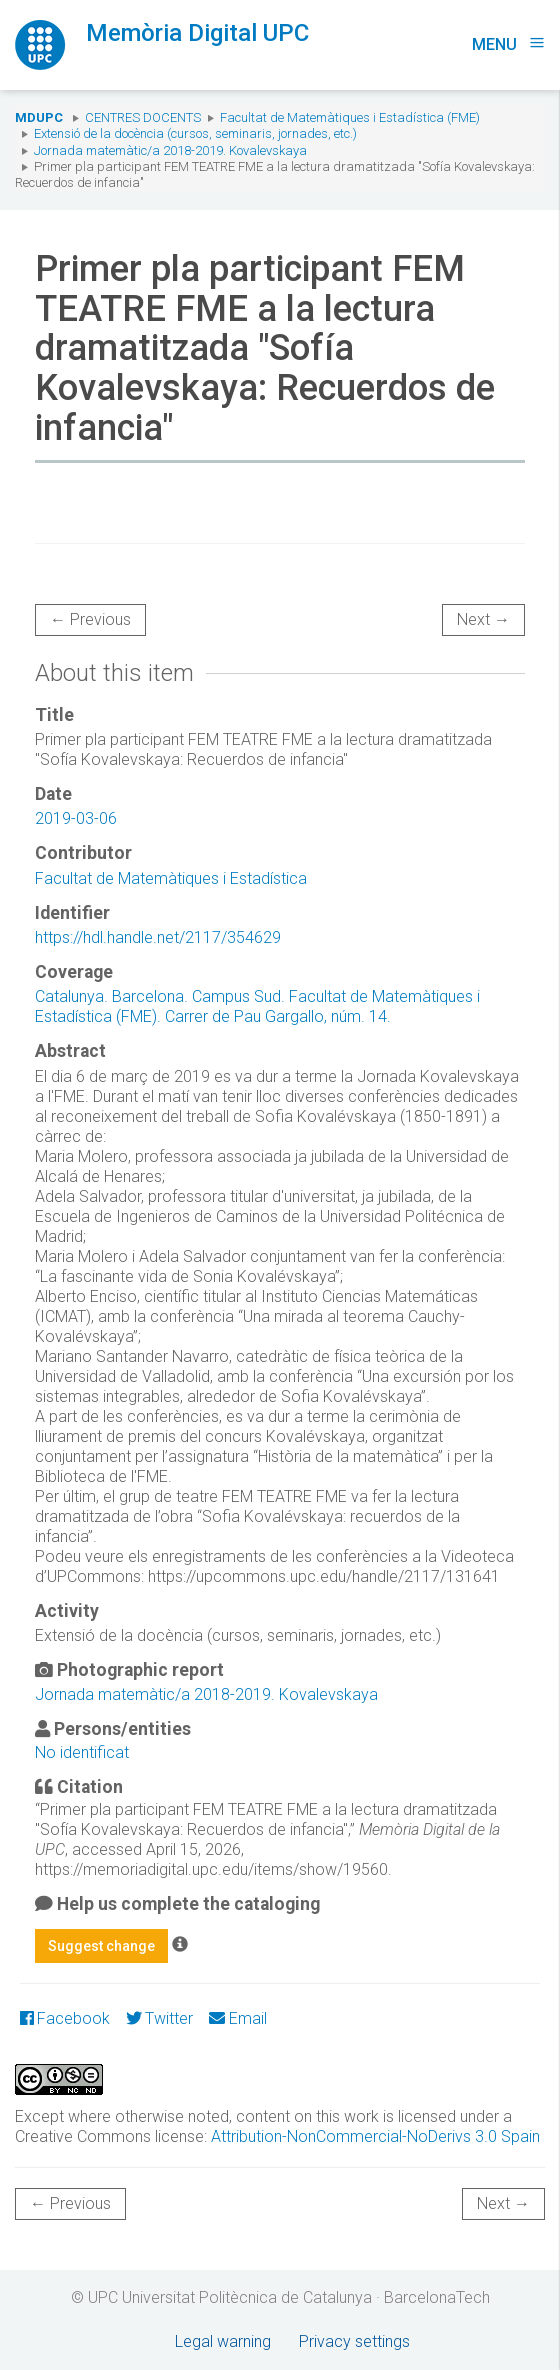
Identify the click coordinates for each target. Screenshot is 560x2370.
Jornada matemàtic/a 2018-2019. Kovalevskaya (170, 150)
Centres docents (143, 117)
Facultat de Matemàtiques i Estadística (171, 878)
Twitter (159, 2018)
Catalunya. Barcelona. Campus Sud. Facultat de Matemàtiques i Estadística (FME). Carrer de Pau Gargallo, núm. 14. (257, 1006)
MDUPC (39, 117)
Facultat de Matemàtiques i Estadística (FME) (350, 117)
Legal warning (223, 2341)
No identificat (82, 1752)
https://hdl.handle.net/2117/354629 (158, 937)
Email (237, 2018)
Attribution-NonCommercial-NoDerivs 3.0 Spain (375, 2136)
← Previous (90, 619)
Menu (508, 44)
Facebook (65, 2018)
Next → (483, 619)
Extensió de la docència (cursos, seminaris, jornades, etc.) (195, 133)
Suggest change (101, 1946)
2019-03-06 (76, 818)
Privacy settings (354, 2341)
